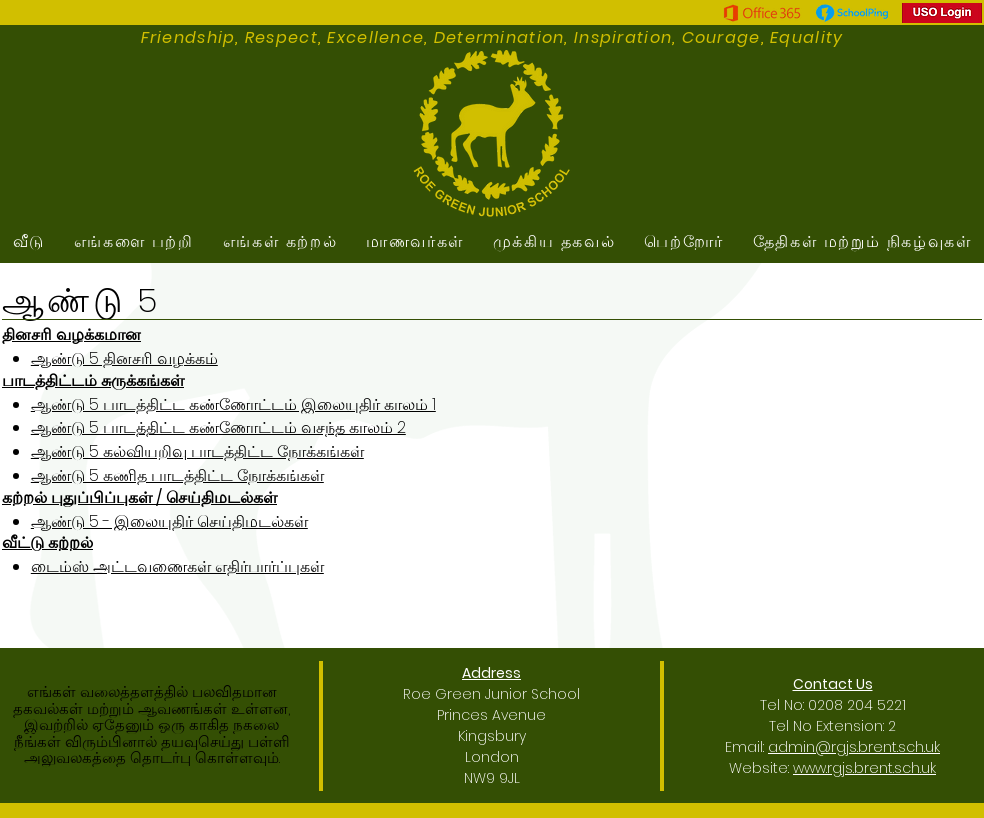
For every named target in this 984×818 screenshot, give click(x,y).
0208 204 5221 (857, 705)
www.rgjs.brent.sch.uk (864, 768)
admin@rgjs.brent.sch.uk (854, 747)
